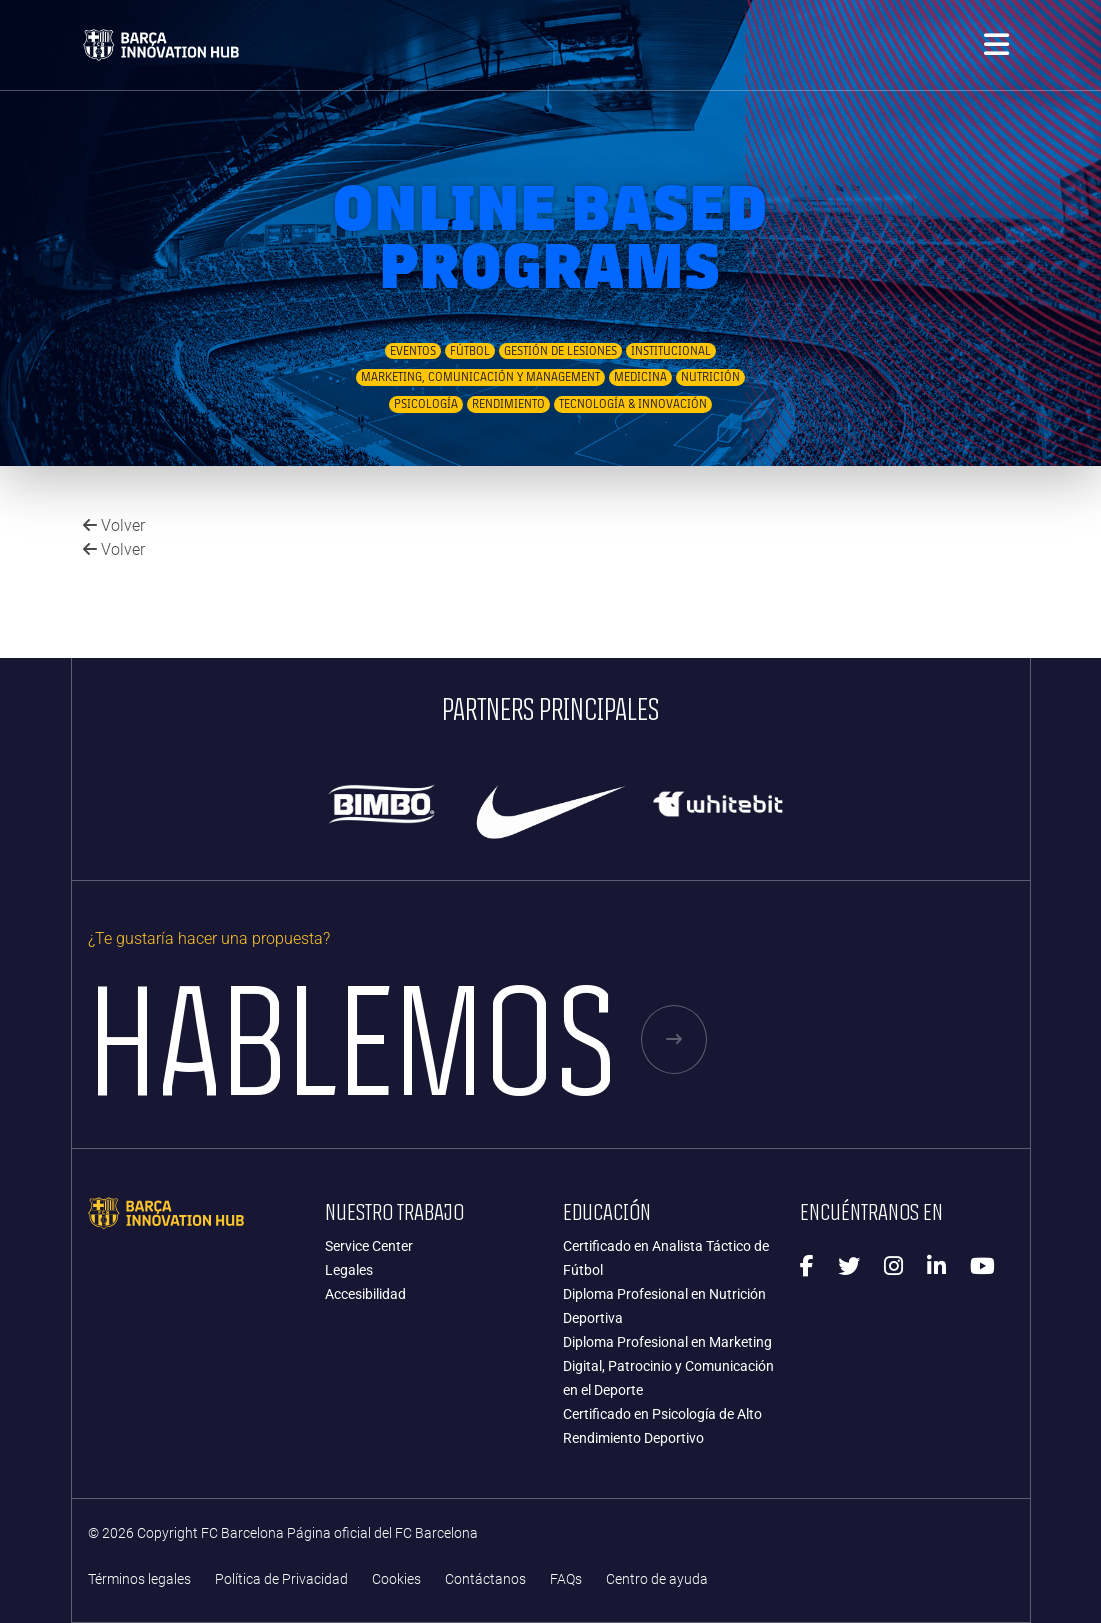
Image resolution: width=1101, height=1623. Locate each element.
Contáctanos (485, 1579)
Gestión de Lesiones (560, 351)
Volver (114, 525)
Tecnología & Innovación (633, 404)
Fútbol (470, 351)
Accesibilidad (365, 1294)
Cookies (396, 1579)
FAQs (566, 1579)
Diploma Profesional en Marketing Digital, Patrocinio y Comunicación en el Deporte (668, 1366)
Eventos (413, 351)
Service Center (369, 1246)
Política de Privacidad (281, 1579)
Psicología (426, 404)
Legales (349, 1270)
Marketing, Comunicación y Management (480, 377)
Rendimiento (508, 404)
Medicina (640, 377)
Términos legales (139, 1579)
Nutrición (710, 377)
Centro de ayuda (657, 1579)
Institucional (671, 351)
